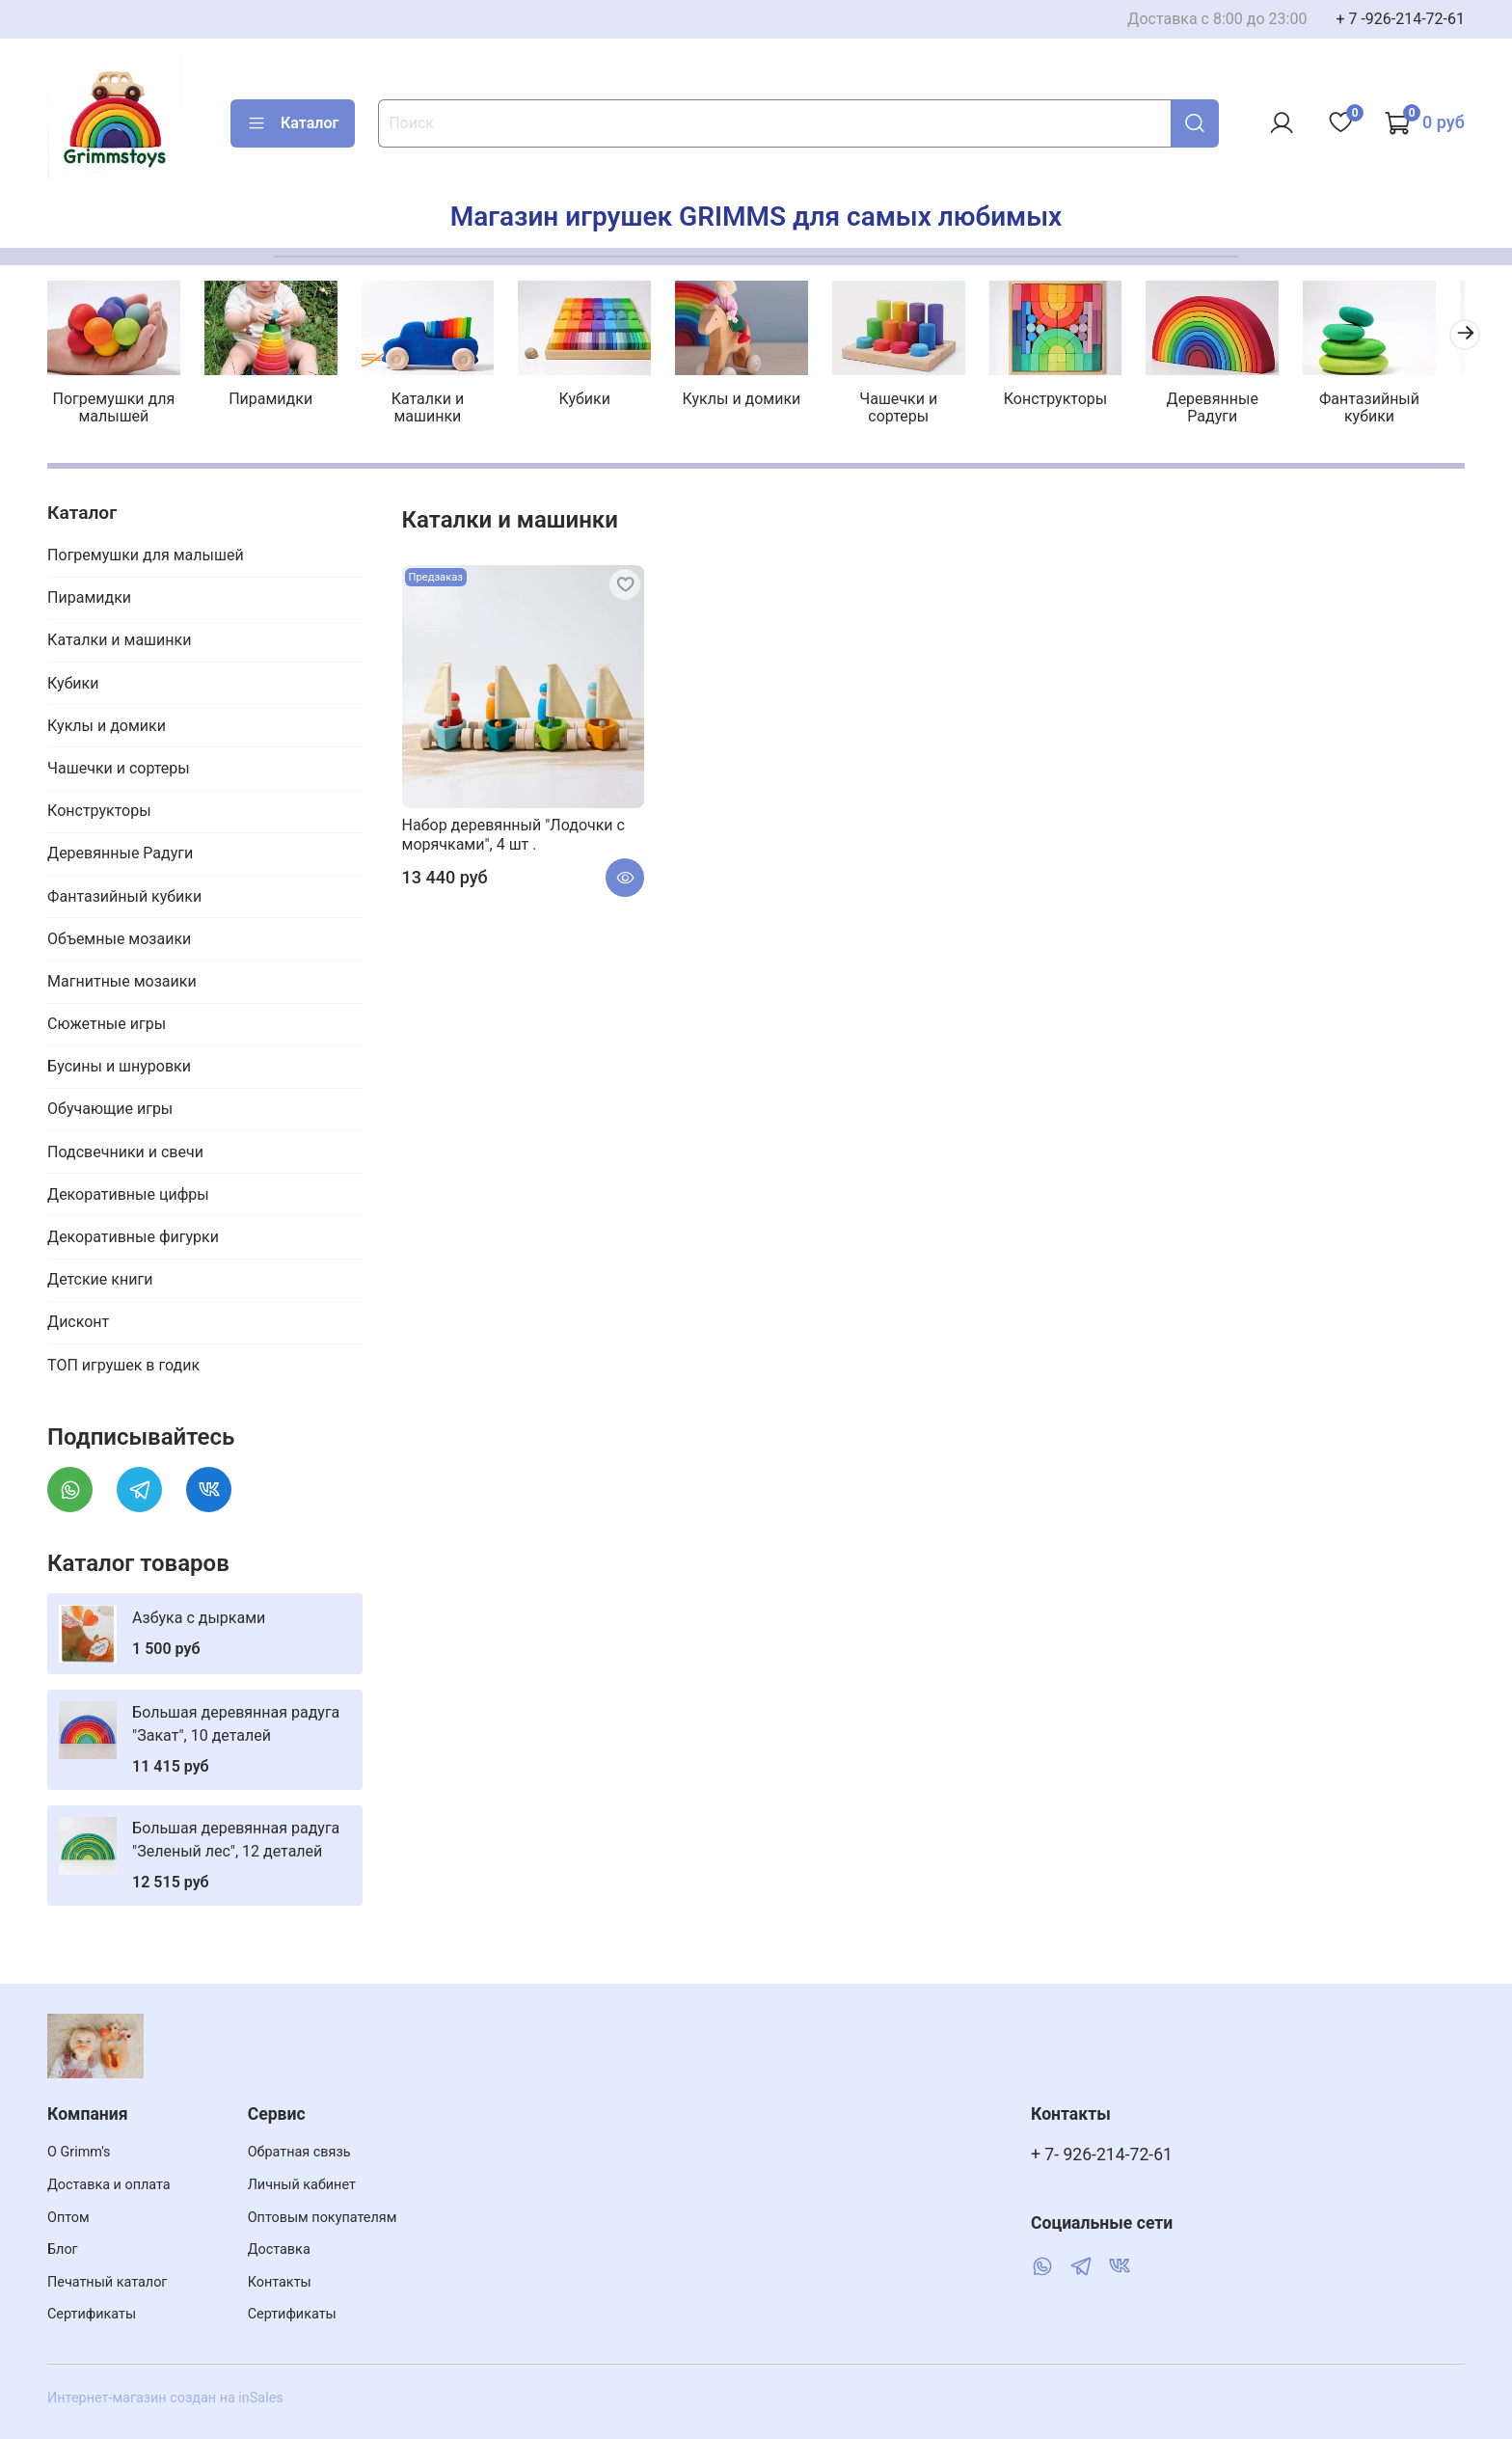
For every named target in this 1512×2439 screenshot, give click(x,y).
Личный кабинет (302, 2185)
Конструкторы (1076, 401)
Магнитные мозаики (122, 983)
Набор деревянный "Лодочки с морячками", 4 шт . (513, 836)
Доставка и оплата (109, 2185)
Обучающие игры (110, 1111)
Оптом (68, 2217)
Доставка (279, 2249)
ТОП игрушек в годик (123, 1367)
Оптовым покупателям (322, 2217)
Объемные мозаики (119, 941)
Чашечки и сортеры (917, 409)
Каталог (292, 123)
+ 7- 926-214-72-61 (1102, 2154)
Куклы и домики (756, 401)
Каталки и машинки (435, 409)
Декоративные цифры (128, 1196)
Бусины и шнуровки (119, 1069)
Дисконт (78, 1324)
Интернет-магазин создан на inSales (165, 2398)
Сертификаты (91, 2314)
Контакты (279, 2282)
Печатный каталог (107, 2282)
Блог (62, 2249)
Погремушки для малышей (115, 409)
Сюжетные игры (106, 1025)
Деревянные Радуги (1236, 409)
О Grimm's (79, 2152)
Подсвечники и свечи (125, 1154)
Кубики (595, 401)
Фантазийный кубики (1396, 409)
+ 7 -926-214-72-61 (1400, 19)
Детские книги (99, 1282)
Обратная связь (299, 2152)
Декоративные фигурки (133, 1239)
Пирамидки (275, 401)
